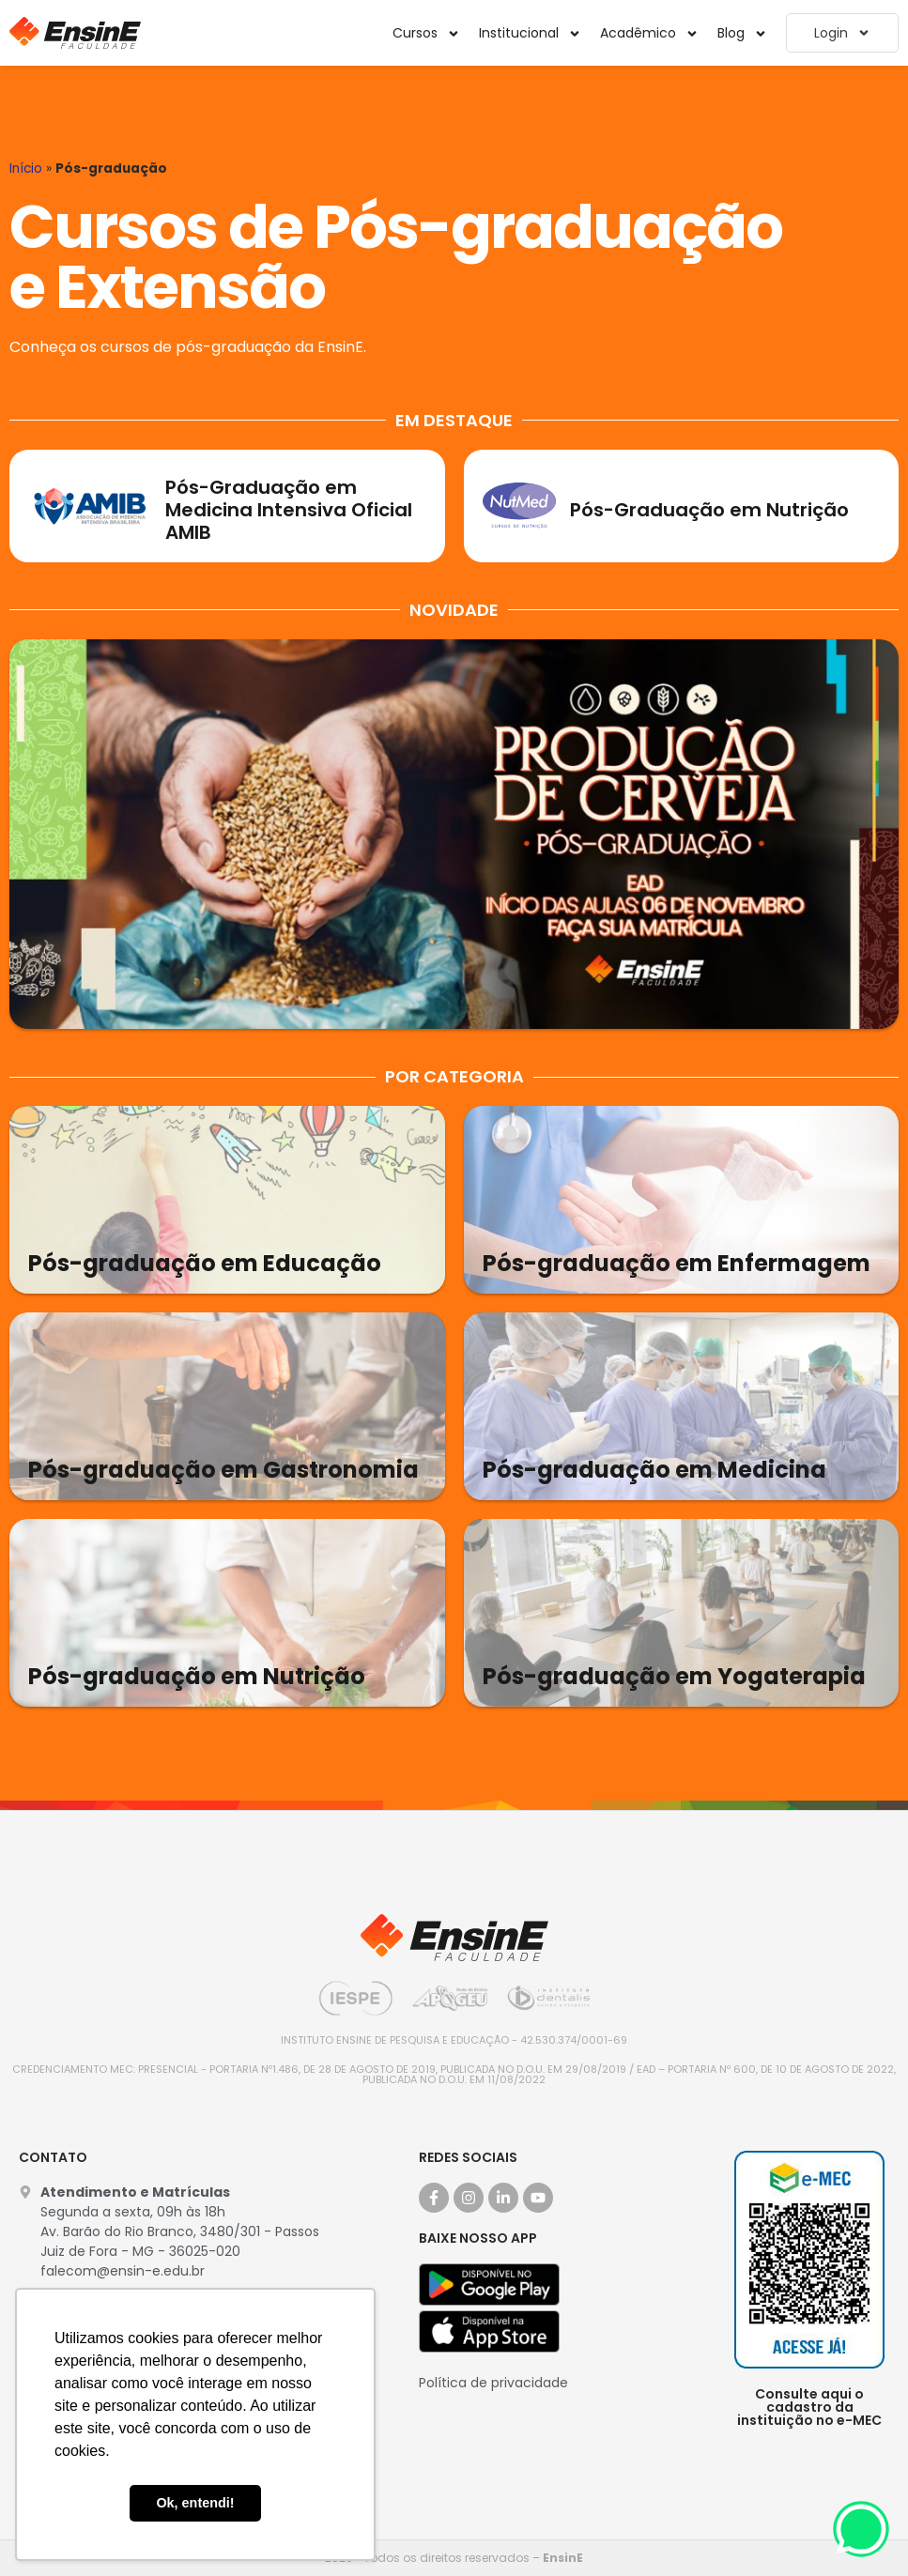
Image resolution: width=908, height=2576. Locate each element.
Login (842, 33)
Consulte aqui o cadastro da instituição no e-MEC (809, 2407)
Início (25, 168)
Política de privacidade (493, 2382)
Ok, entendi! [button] (195, 2502)
